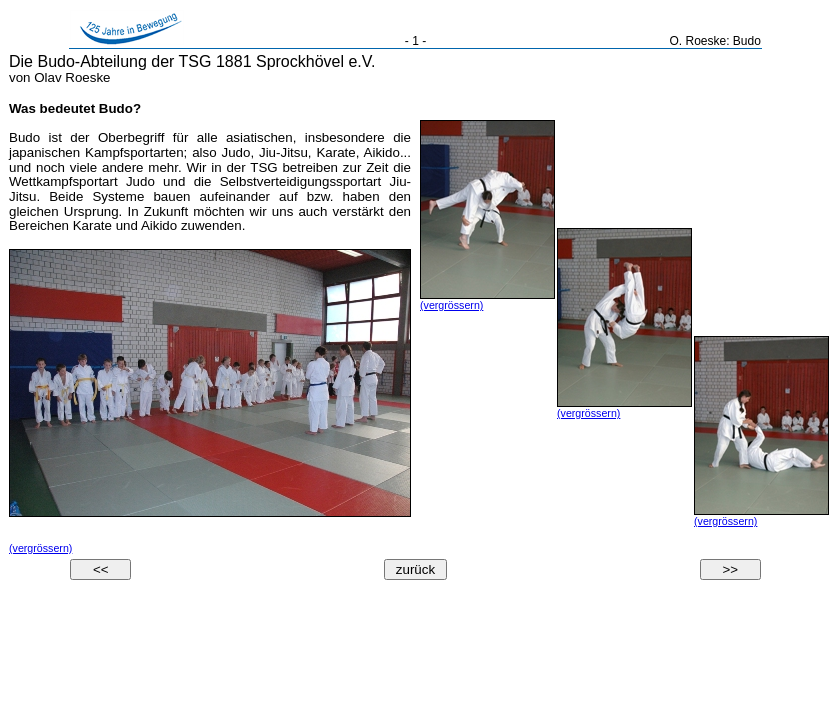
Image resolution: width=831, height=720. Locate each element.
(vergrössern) (40, 548)
